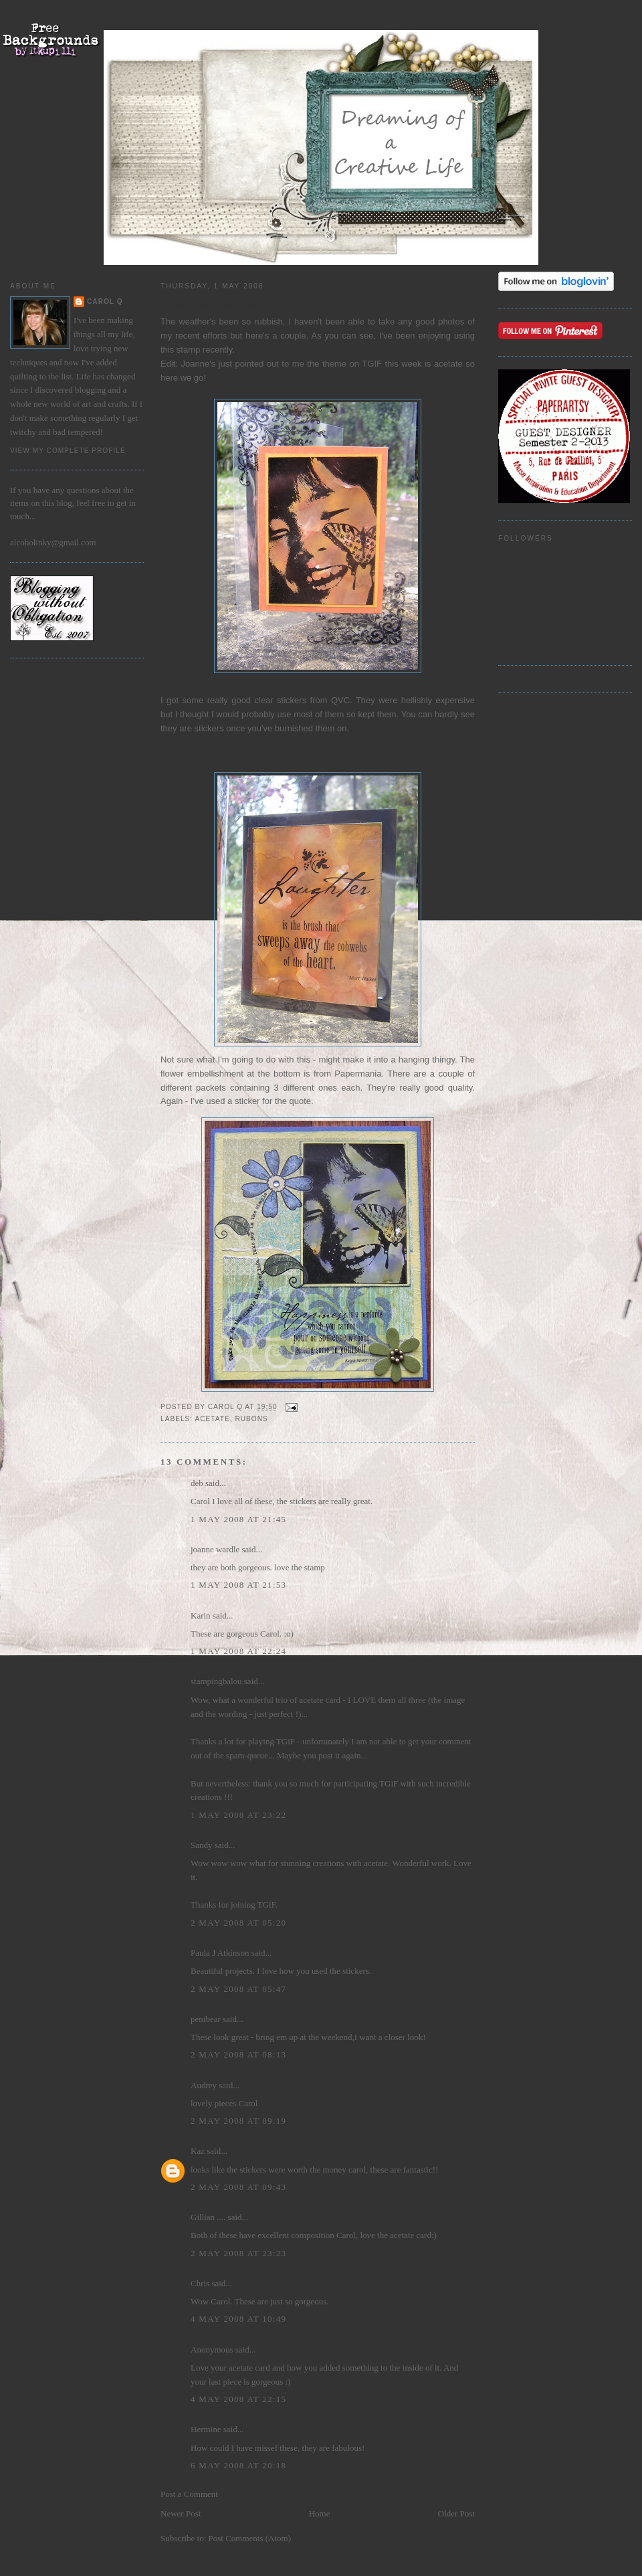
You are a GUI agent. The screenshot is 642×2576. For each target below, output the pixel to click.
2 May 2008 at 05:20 (238, 1923)
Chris (200, 2283)
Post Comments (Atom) (250, 2538)
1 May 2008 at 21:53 (238, 1585)
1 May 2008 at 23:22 (238, 1815)
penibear (206, 2019)
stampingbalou (216, 1681)
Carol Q (105, 301)
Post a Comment (189, 2494)
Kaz (198, 2151)
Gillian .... (208, 2217)
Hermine (206, 2429)
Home (319, 2513)
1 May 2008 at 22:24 (238, 1651)
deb (197, 1483)
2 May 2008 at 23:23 (238, 2253)
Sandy (202, 1845)
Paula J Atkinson (220, 1953)
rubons (251, 1418)
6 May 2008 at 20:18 (238, 2465)
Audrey (204, 2085)
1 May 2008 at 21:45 (238, 1519)
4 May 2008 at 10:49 (238, 2319)
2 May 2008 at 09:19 (238, 2121)
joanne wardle (215, 1549)
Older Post (456, 2513)
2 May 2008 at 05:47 (238, 1989)
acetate (212, 1418)
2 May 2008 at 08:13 (238, 2054)
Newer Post (180, 2513)
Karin (201, 1616)
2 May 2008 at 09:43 (238, 2187)
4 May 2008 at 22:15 (238, 2399)
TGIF (372, 364)
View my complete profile (68, 450)
